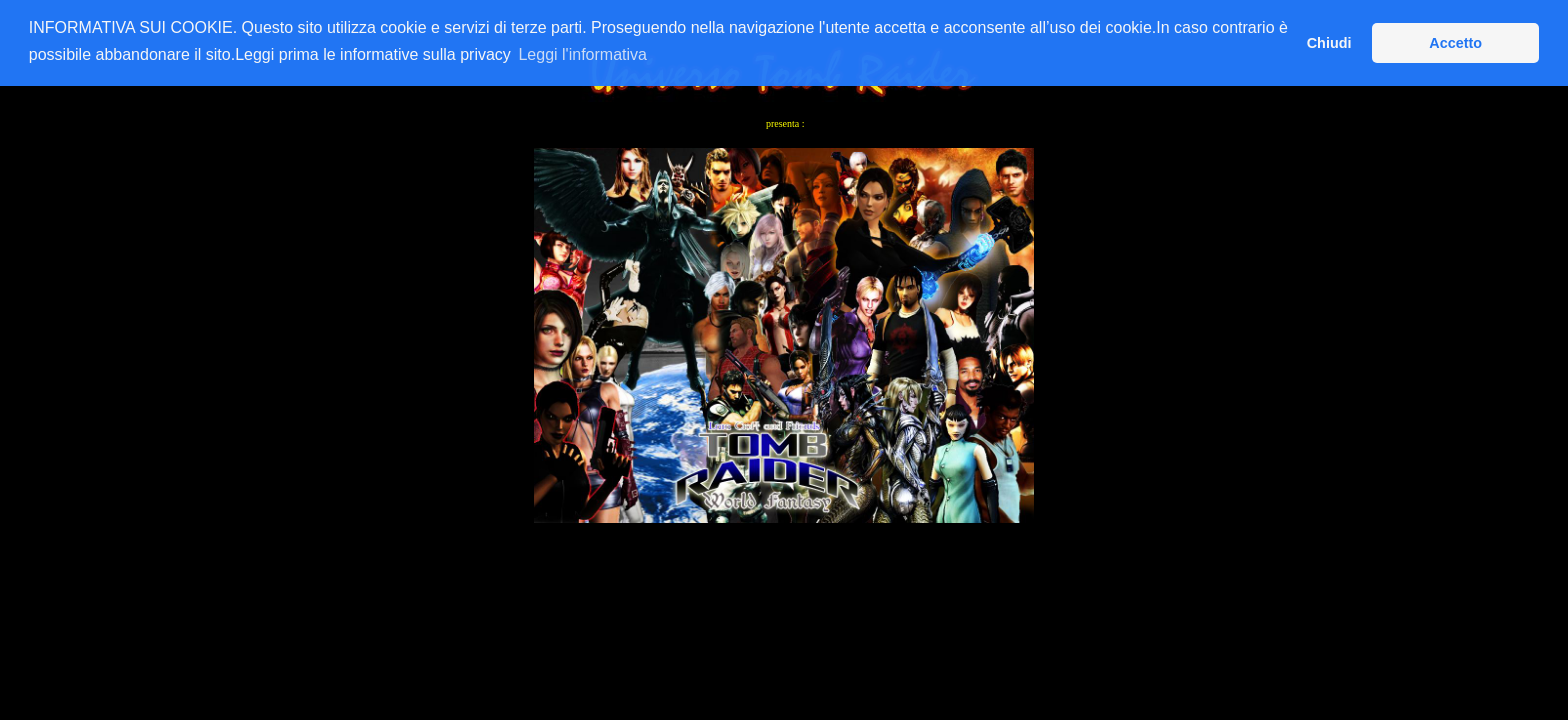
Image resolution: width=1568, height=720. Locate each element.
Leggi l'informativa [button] (582, 54)
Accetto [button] (1455, 43)
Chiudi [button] (1329, 43)
